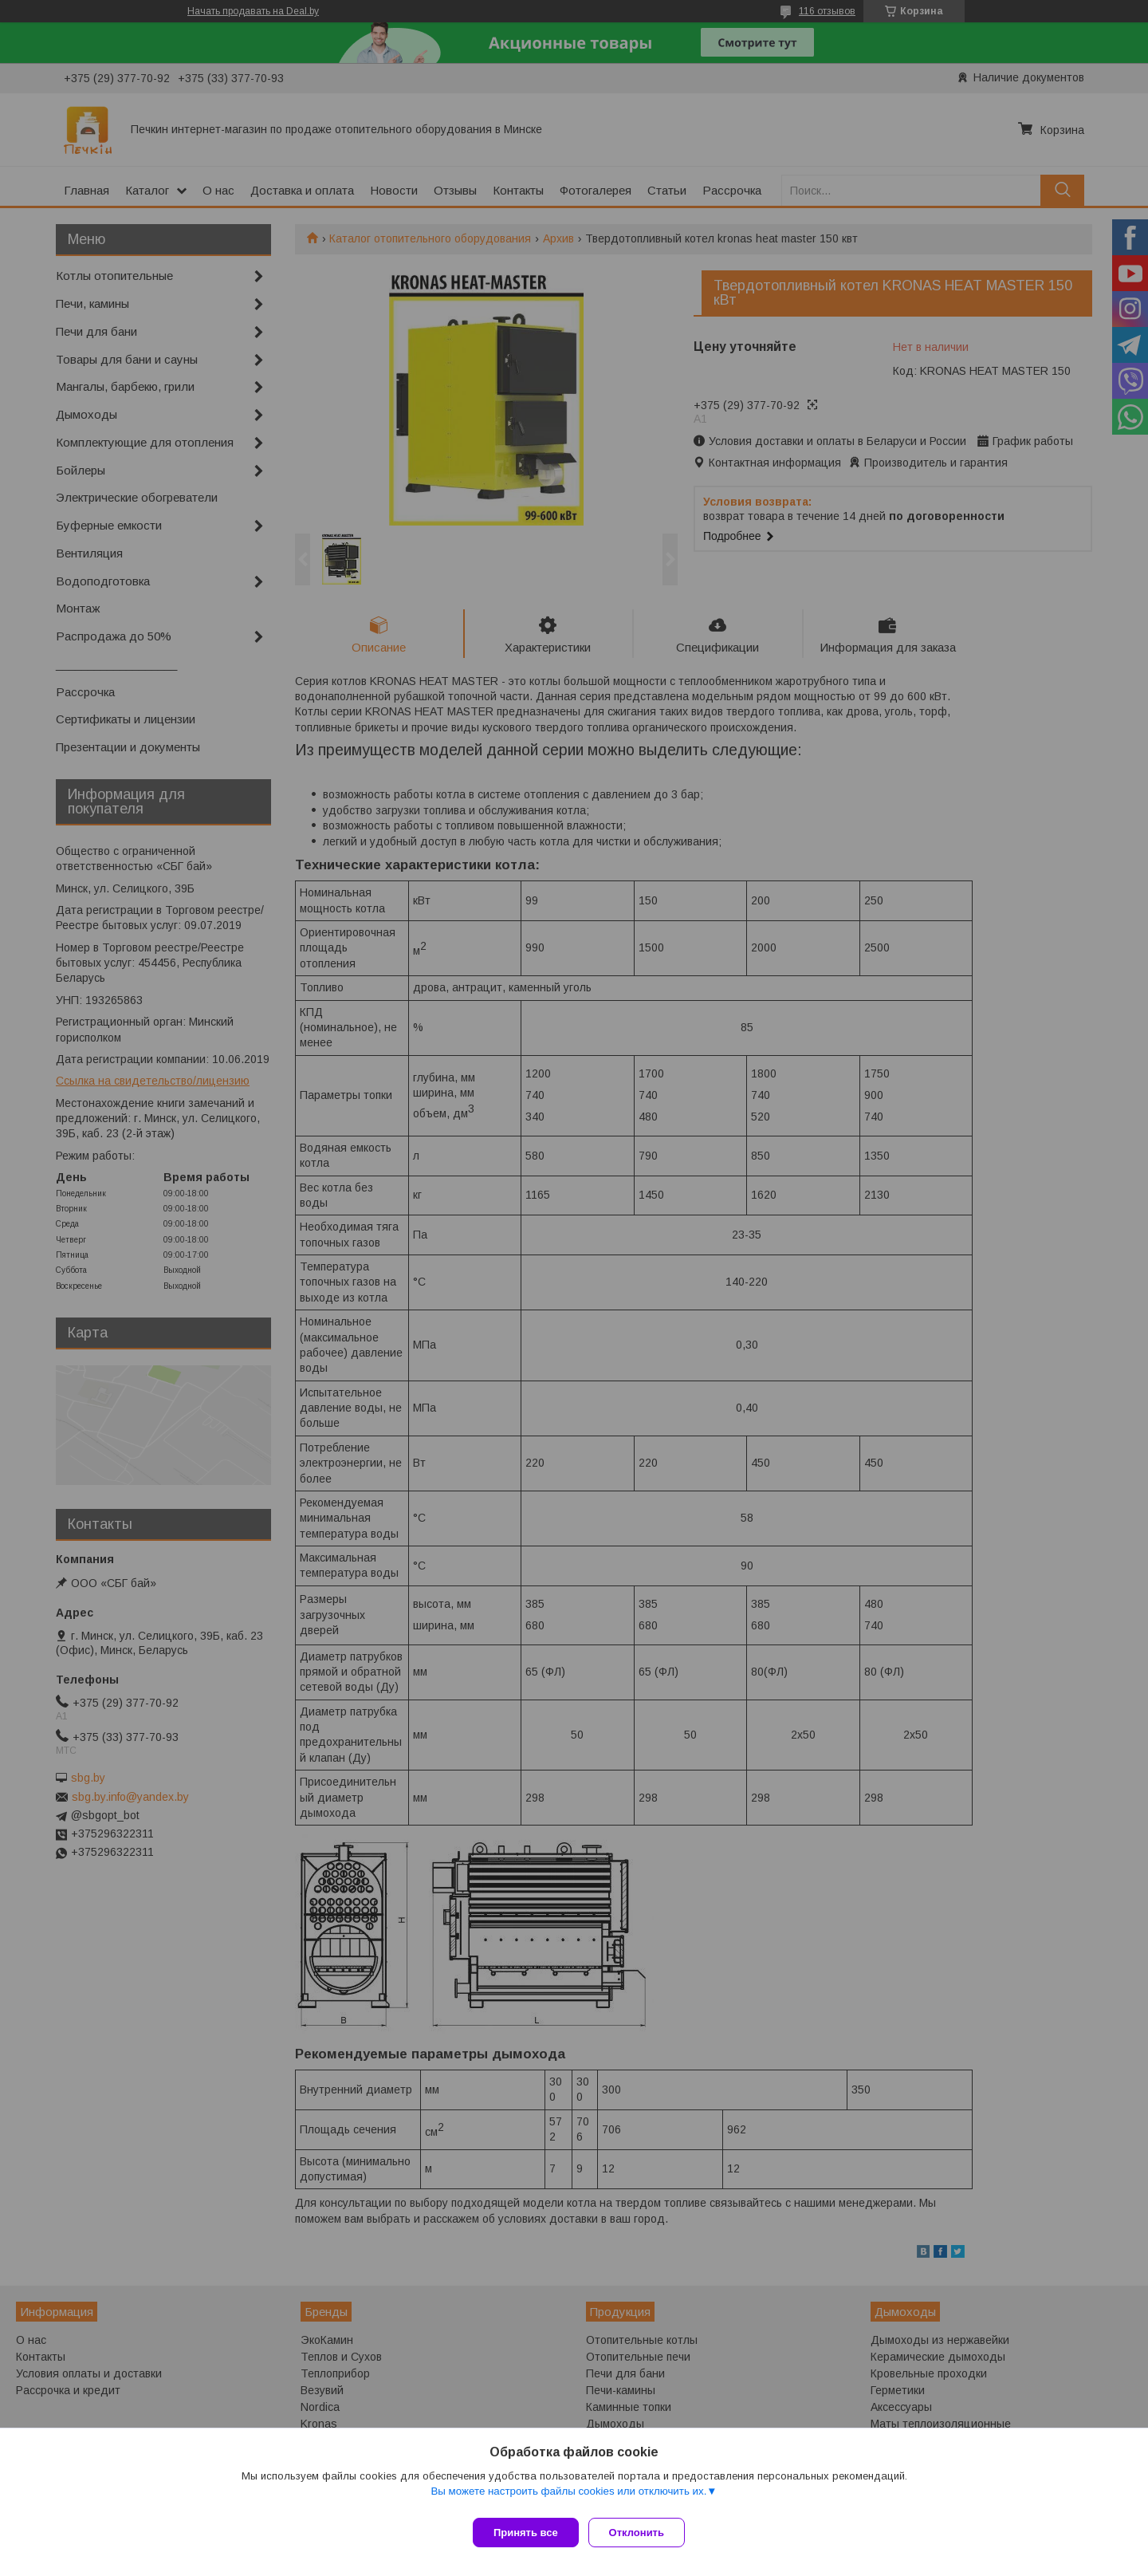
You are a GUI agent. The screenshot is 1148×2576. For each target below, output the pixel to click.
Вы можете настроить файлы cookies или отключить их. (568, 2497)
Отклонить (642, 2533)
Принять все (525, 2533)
